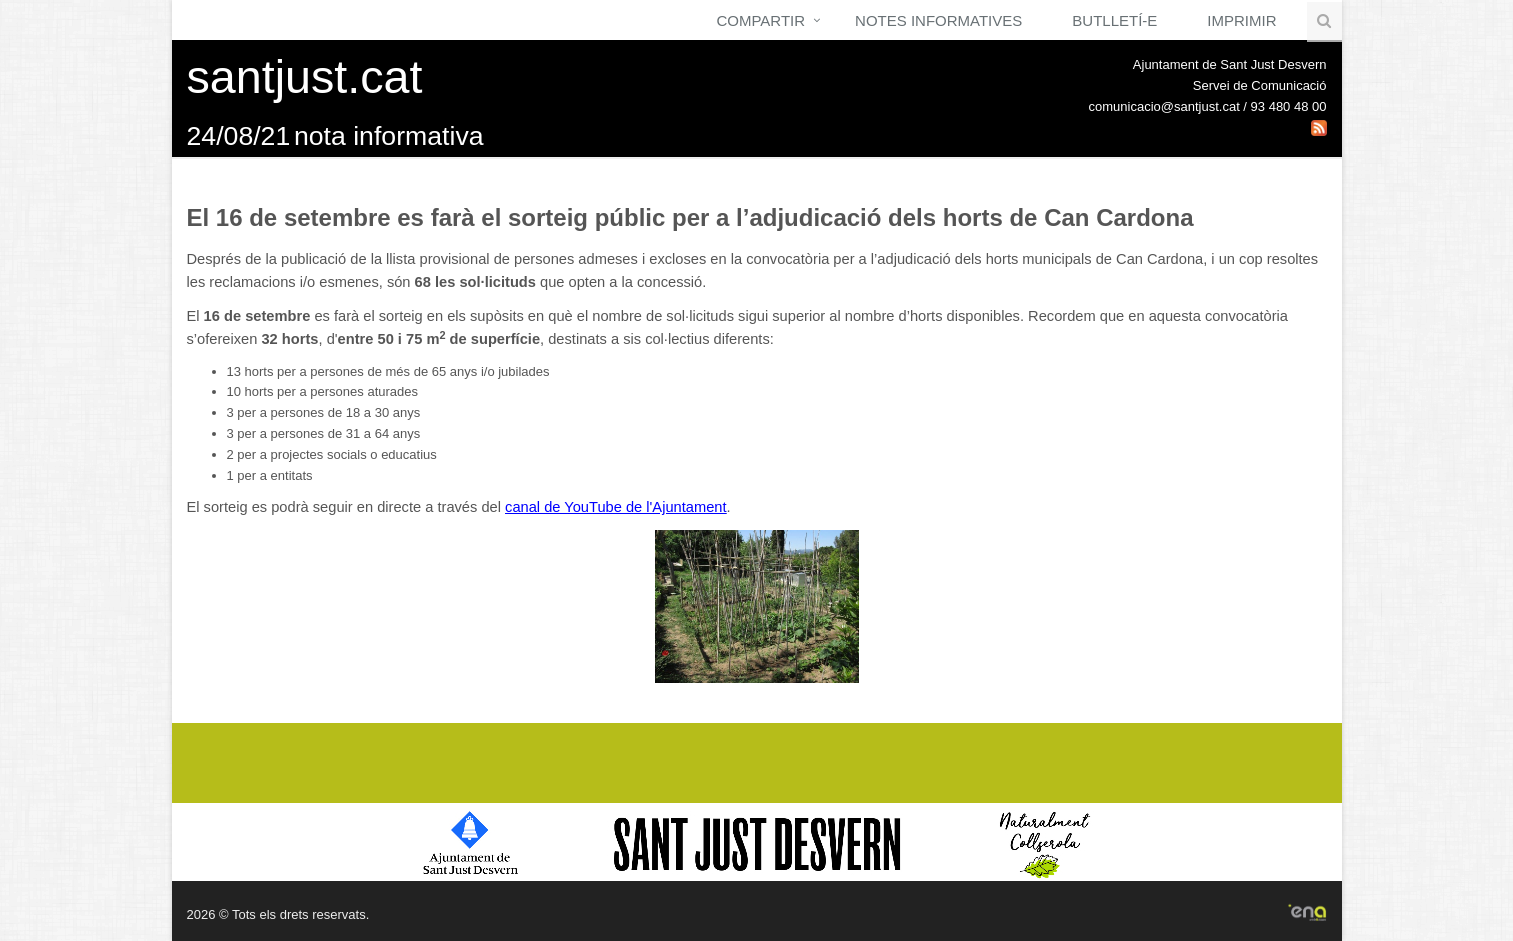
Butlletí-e (1114, 20)
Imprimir (1241, 20)
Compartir (760, 20)
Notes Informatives (938, 20)
